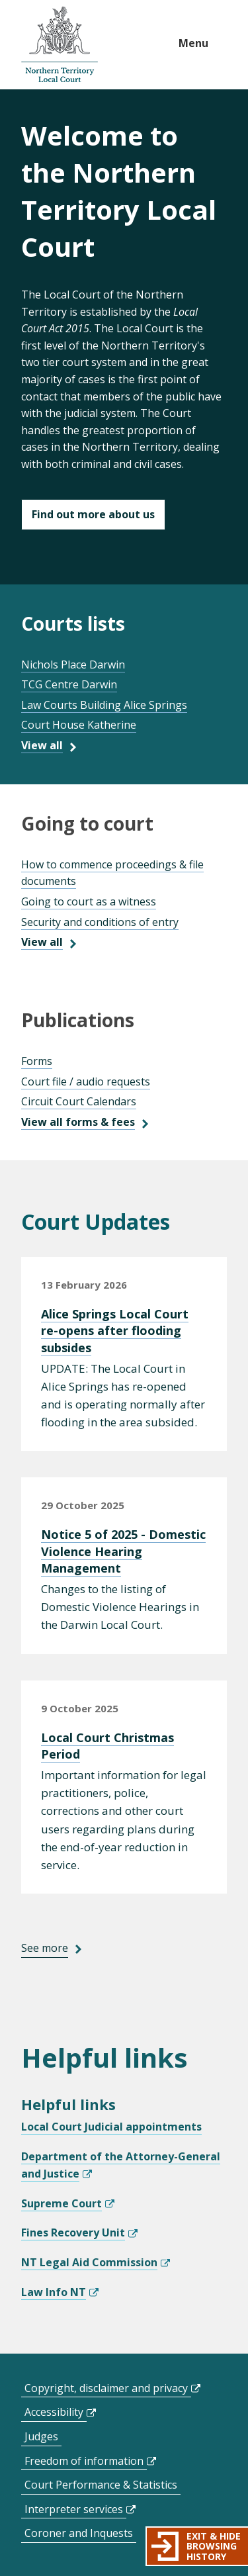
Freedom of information (84, 2461)
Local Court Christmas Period (107, 1745)
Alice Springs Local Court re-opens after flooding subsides (114, 1330)
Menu (193, 43)
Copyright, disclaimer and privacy (106, 2388)
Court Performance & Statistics (100, 2484)
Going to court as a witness (88, 901)
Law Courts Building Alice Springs (104, 705)
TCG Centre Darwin (69, 684)
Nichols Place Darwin (73, 664)
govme (59, 45)
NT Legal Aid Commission (89, 2262)
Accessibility (53, 2412)
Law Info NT (53, 2292)
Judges (41, 2436)
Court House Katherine (78, 724)
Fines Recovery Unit (73, 2232)
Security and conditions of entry (100, 922)
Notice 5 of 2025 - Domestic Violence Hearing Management (123, 1550)
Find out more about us (93, 514)
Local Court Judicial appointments (111, 2126)
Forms (36, 1061)
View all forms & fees (78, 1122)
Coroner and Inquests (78, 2533)
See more (44, 1948)
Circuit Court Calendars (78, 1101)
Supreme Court (61, 2203)
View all (42, 745)
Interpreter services (73, 2509)
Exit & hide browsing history (213, 2546)
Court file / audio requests (85, 1081)
